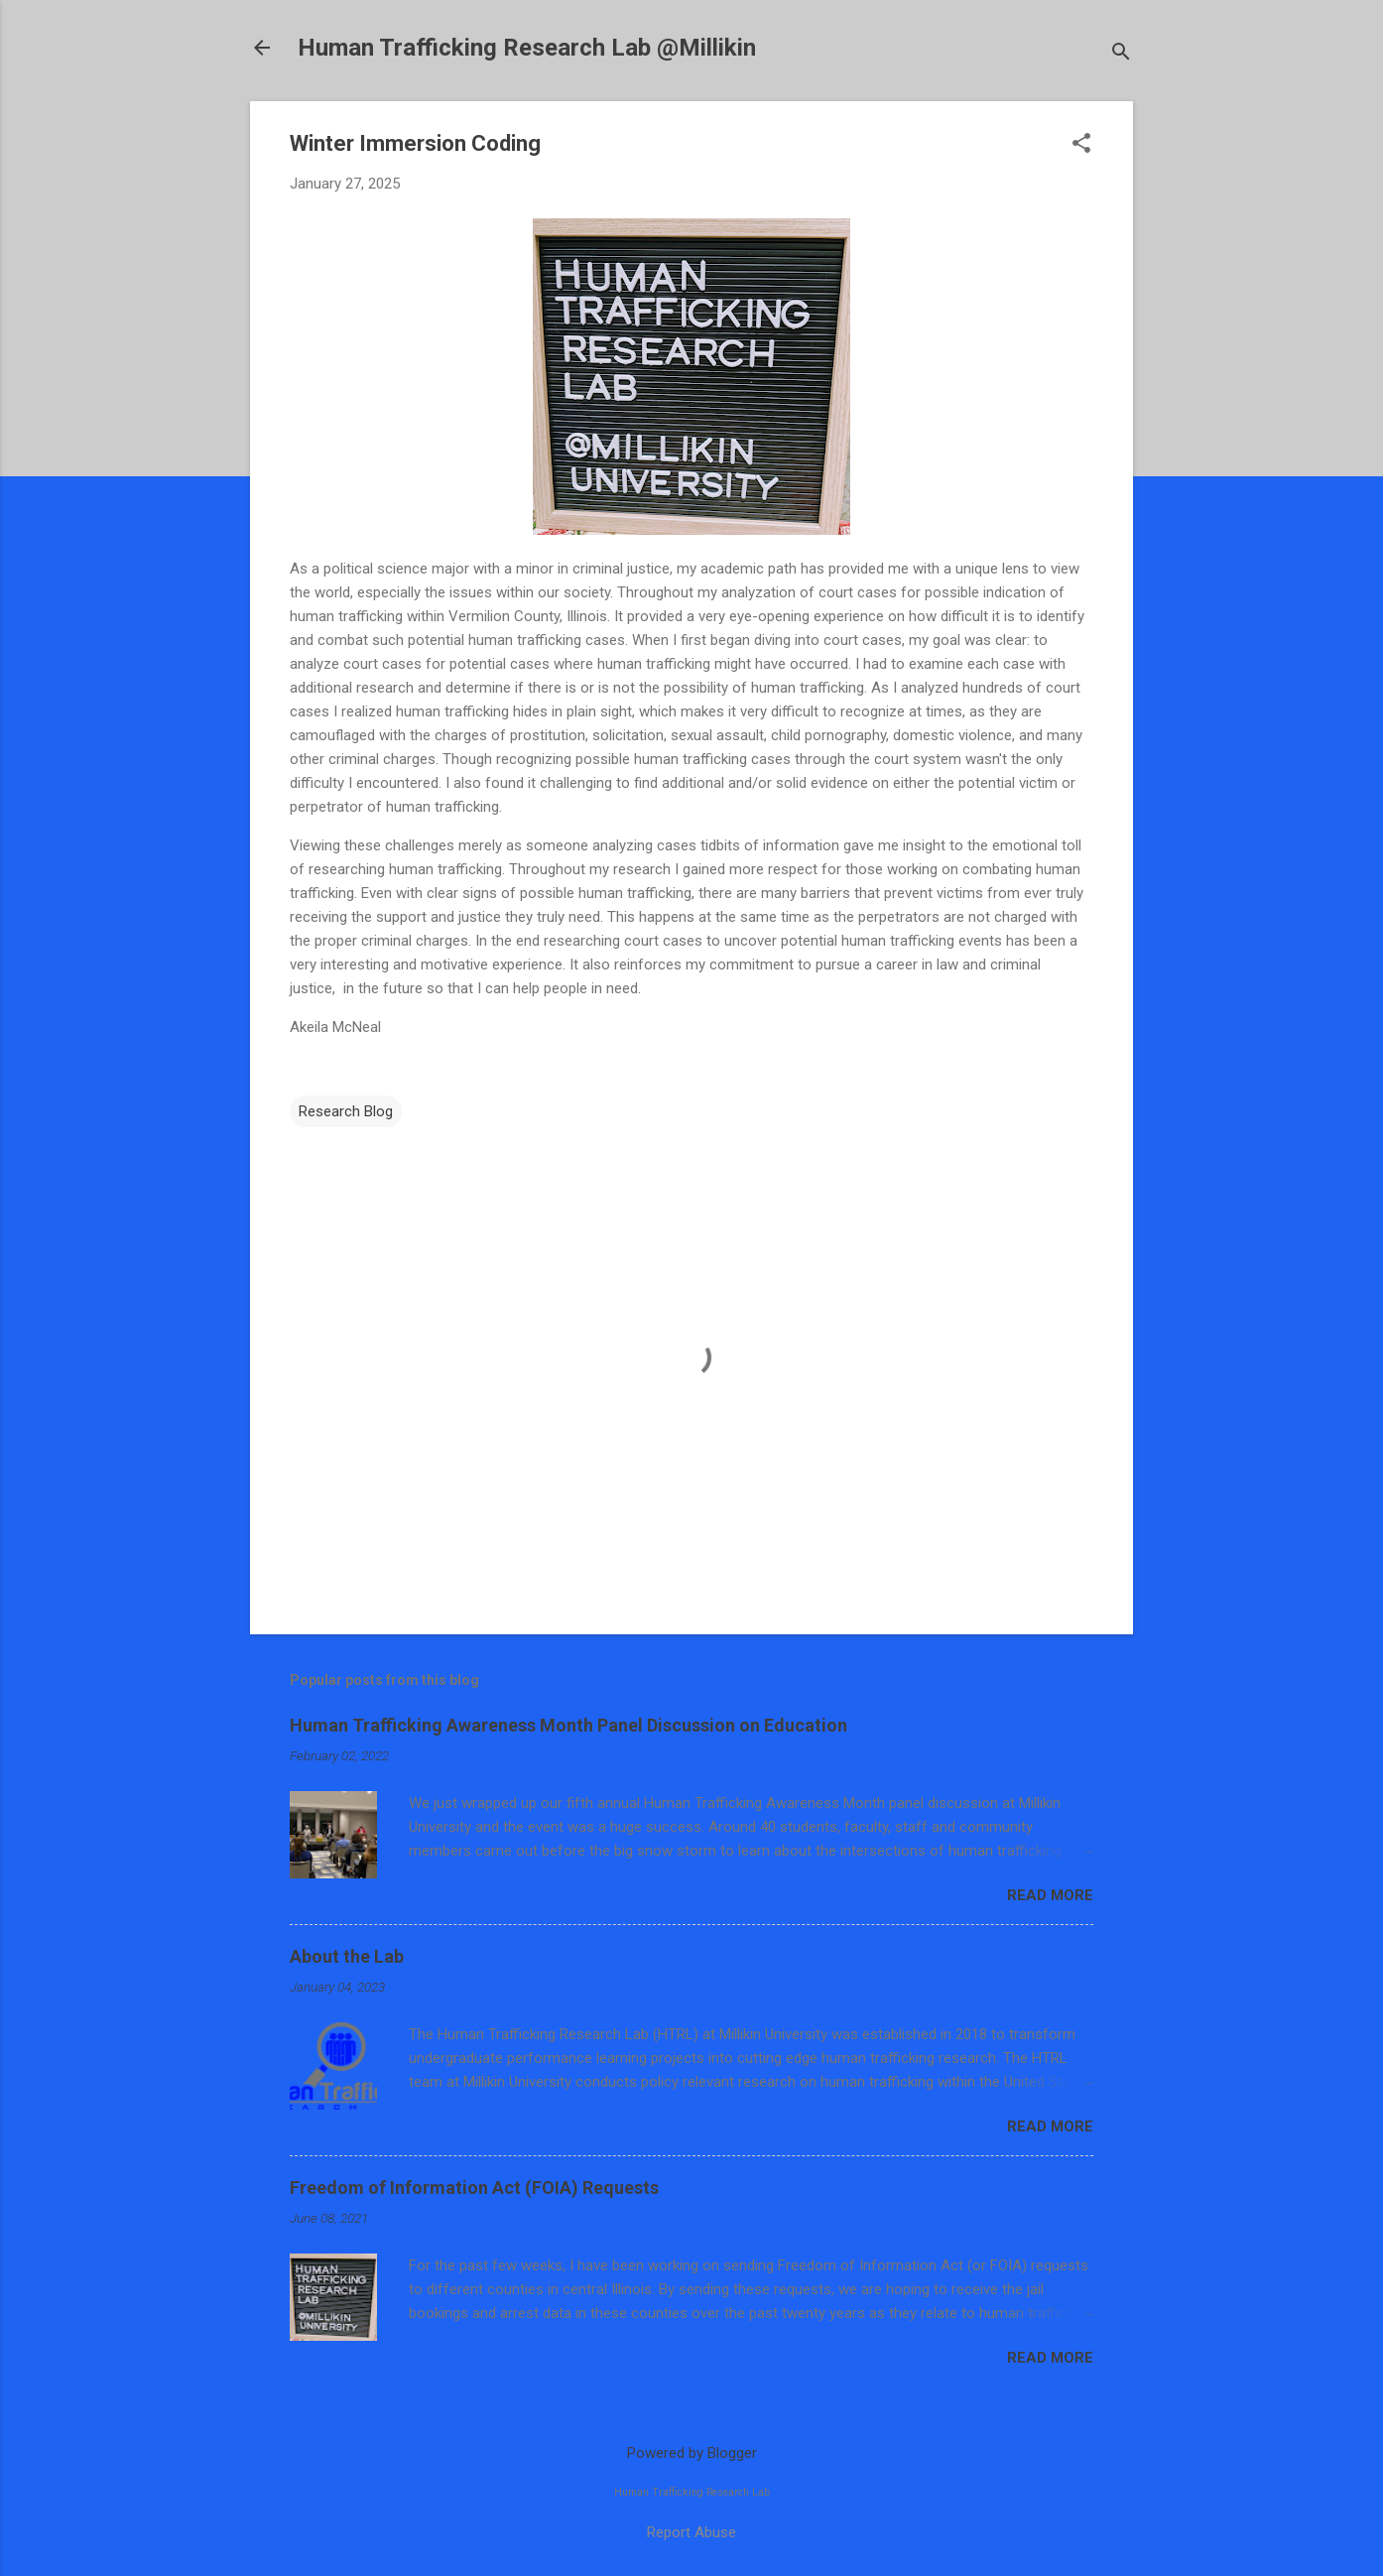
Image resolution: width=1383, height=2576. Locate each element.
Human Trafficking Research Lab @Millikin (527, 48)
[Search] (1121, 54)
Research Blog (346, 1111)
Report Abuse (691, 2532)
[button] (1081, 145)
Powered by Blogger (692, 2453)
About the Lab (347, 1956)
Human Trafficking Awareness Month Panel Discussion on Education (568, 1725)
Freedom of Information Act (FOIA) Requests (474, 2187)
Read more (1050, 1895)
